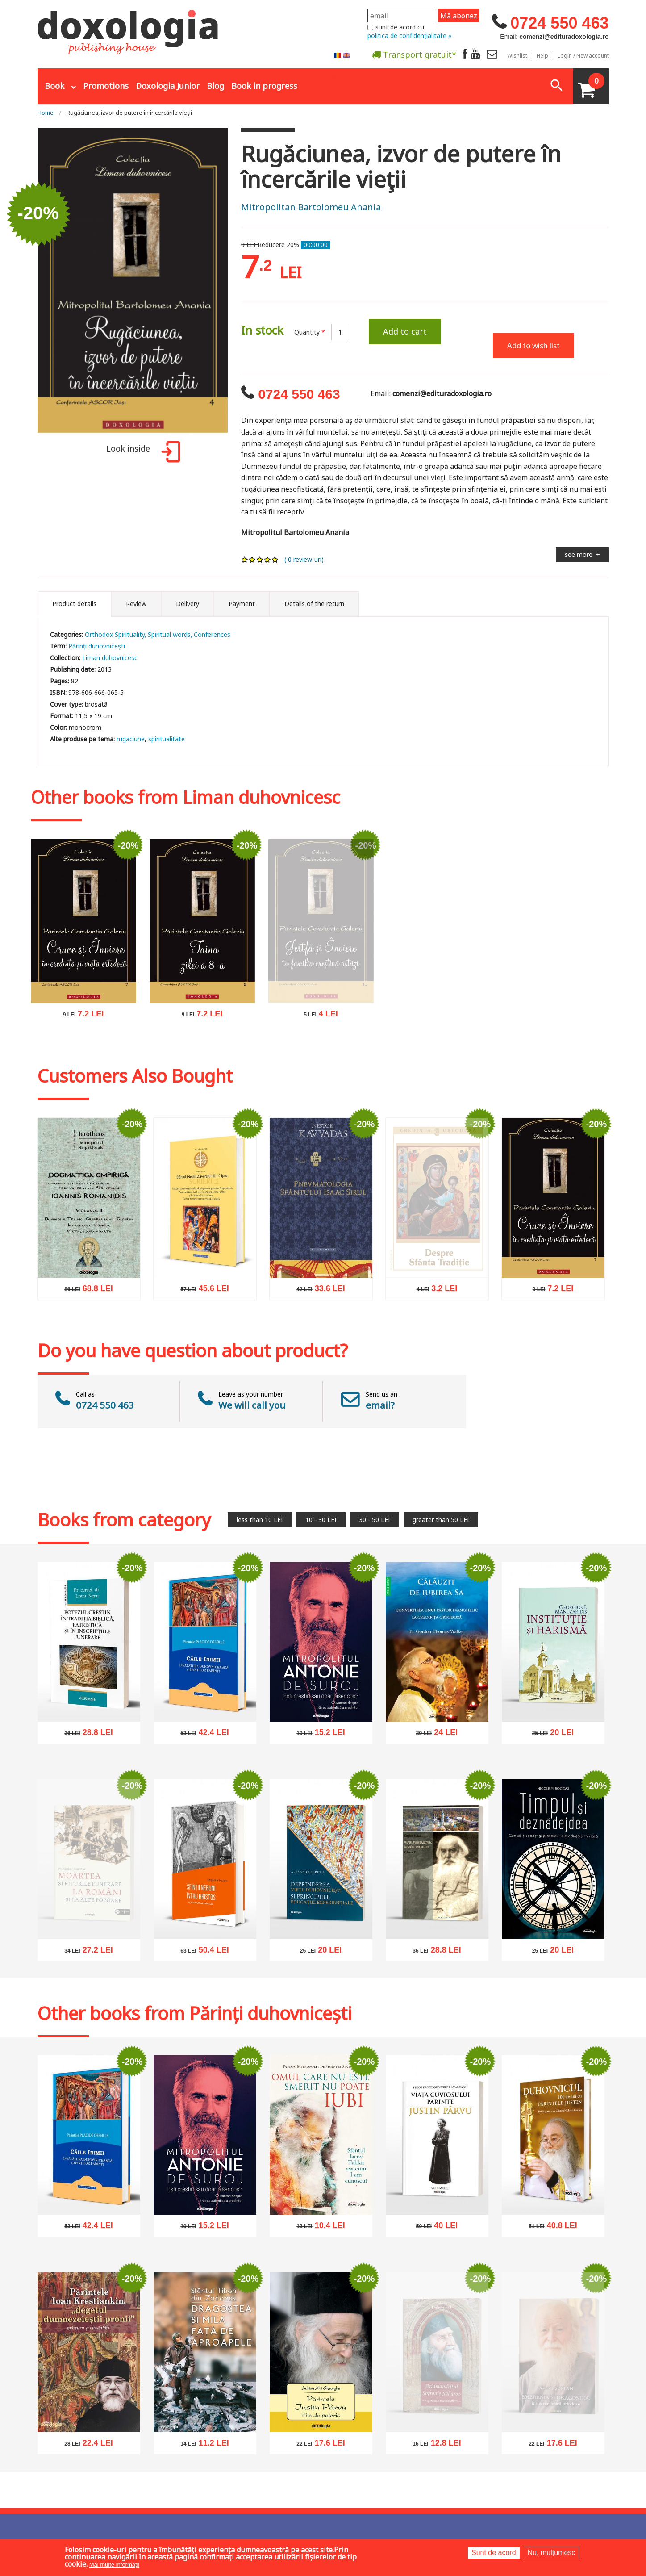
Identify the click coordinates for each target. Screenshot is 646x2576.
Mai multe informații (114, 2564)
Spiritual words (169, 634)
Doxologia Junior (168, 85)
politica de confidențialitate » (409, 35)
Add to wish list (533, 345)
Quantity (309, 332)
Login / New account (583, 56)
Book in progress (264, 85)
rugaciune (131, 739)
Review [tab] (136, 603)
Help (542, 56)
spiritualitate (166, 739)
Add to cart (405, 331)
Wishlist (517, 56)
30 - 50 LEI (374, 1519)
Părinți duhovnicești (96, 646)
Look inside (141, 453)
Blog (215, 85)
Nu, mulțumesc (551, 2552)
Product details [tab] (74, 603)
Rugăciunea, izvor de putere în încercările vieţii (129, 113)
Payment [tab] (242, 603)
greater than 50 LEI (441, 1519)
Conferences (212, 634)
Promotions (106, 85)
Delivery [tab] (187, 603)
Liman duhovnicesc (110, 657)
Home (46, 113)
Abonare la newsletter (347, 76)
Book (54, 85)
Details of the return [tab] (314, 603)
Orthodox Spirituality (115, 634)
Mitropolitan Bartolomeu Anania (311, 207)
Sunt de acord (493, 2552)
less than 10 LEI (260, 1519)
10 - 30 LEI (321, 1519)
